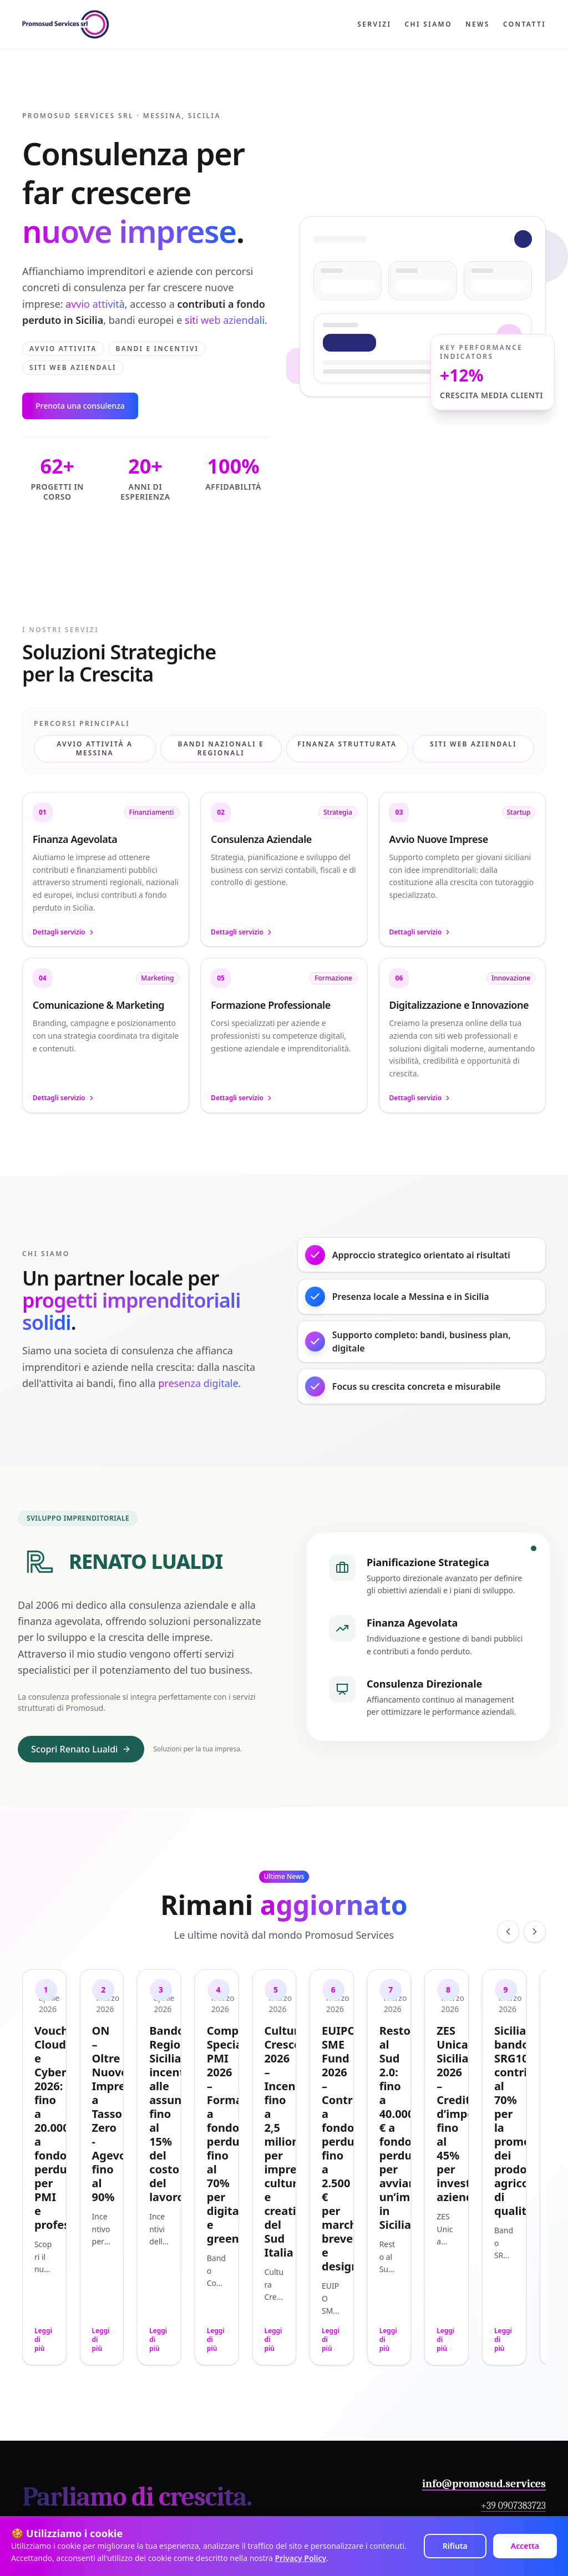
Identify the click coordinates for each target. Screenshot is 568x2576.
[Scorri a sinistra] (508, 1976)
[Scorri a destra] (535, 1976)
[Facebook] (318, 2441)
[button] (105, 873)
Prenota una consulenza (80, 405)
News (477, 24)
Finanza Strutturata (347, 744)
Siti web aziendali (473, 744)
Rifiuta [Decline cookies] (455, 2546)
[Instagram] (338, 2441)
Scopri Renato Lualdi (81, 1793)
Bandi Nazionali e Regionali (221, 748)
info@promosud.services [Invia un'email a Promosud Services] (484, 2309)
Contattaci (516, 2361)
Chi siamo (428, 24)
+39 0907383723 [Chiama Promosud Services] (513, 2332)
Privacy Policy (301, 2558)
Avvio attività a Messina (95, 748)
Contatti (524, 24)
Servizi (374, 24)
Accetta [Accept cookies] (525, 2546)
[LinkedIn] (298, 2441)
